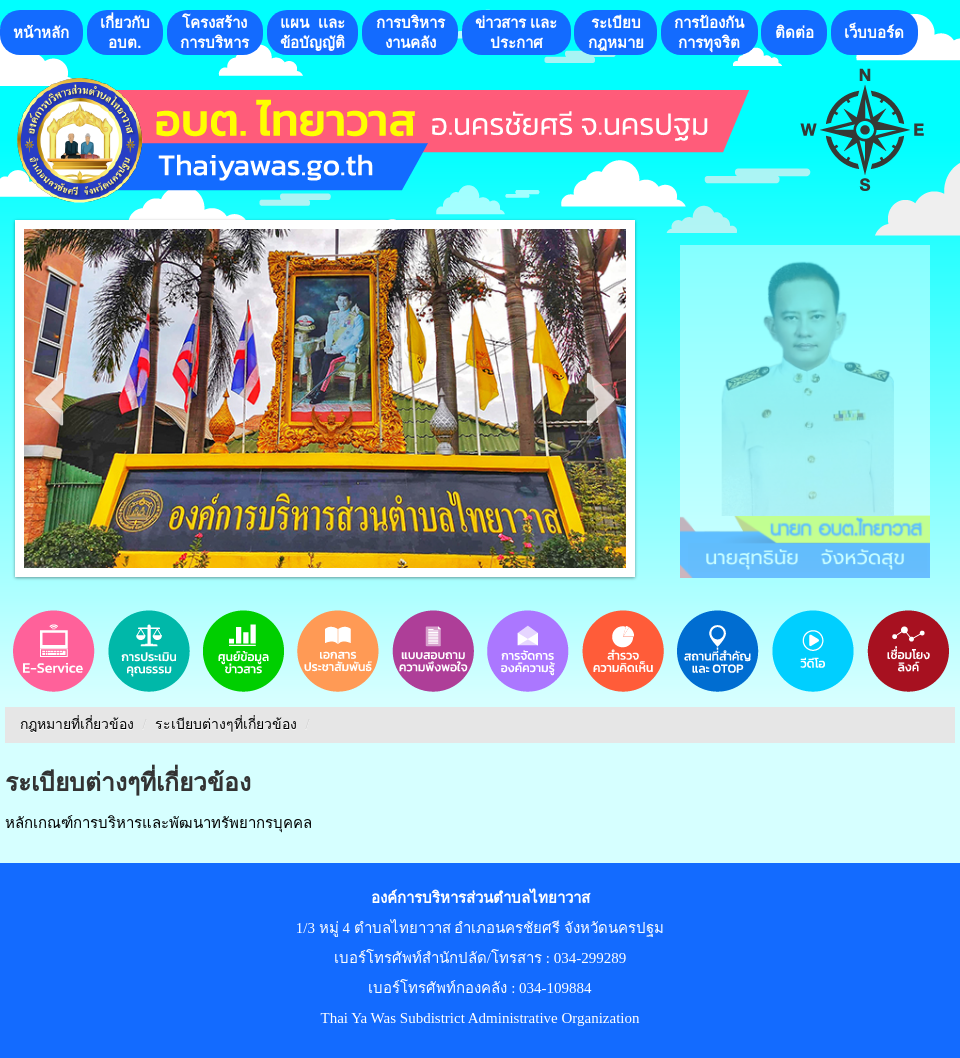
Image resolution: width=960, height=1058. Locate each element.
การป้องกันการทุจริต (709, 32)
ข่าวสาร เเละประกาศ (516, 32)
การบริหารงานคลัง (410, 32)
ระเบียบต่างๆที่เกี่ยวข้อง (226, 724)
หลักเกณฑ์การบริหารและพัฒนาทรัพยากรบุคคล (158, 823)
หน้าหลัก (41, 32)
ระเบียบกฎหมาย (616, 32)
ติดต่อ (794, 32)
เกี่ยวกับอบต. (125, 32)
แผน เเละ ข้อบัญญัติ (312, 32)
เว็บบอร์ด (874, 32)
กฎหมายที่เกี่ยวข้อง (77, 724)
